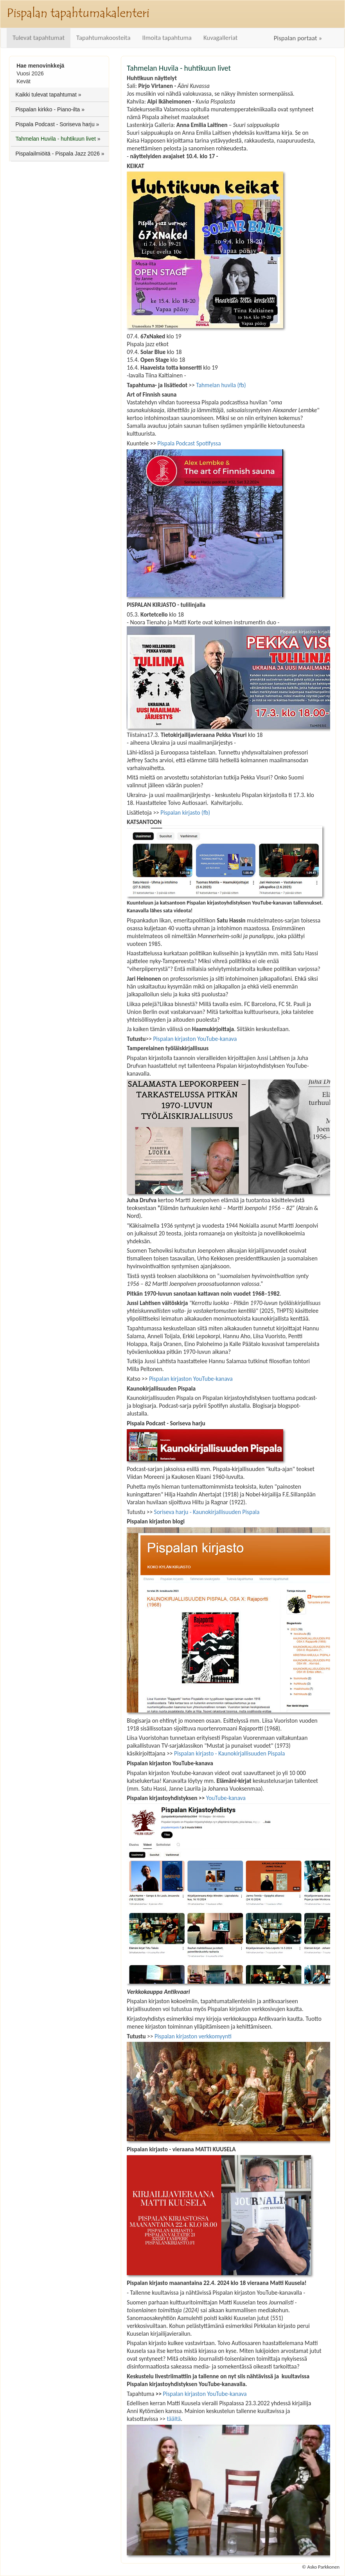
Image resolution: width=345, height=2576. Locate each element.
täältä (174, 2418)
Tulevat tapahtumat (39, 38)
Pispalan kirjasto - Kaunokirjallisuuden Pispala (229, 1753)
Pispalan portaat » (298, 38)
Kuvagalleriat (220, 38)
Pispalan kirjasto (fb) (185, 812)
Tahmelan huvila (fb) (221, 385)
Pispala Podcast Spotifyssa (189, 443)
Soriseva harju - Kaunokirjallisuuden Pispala (207, 1512)
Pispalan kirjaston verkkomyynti (193, 2036)
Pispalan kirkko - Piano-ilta (47, 109)
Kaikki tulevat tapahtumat (45, 94)
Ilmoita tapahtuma (167, 38)
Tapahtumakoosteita (103, 38)
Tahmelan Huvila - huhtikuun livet (55, 139)
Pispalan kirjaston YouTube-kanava (195, 1038)
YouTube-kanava (226, 1798)
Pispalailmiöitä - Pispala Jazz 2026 (57, 153)
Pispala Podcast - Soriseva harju (54, 124)
